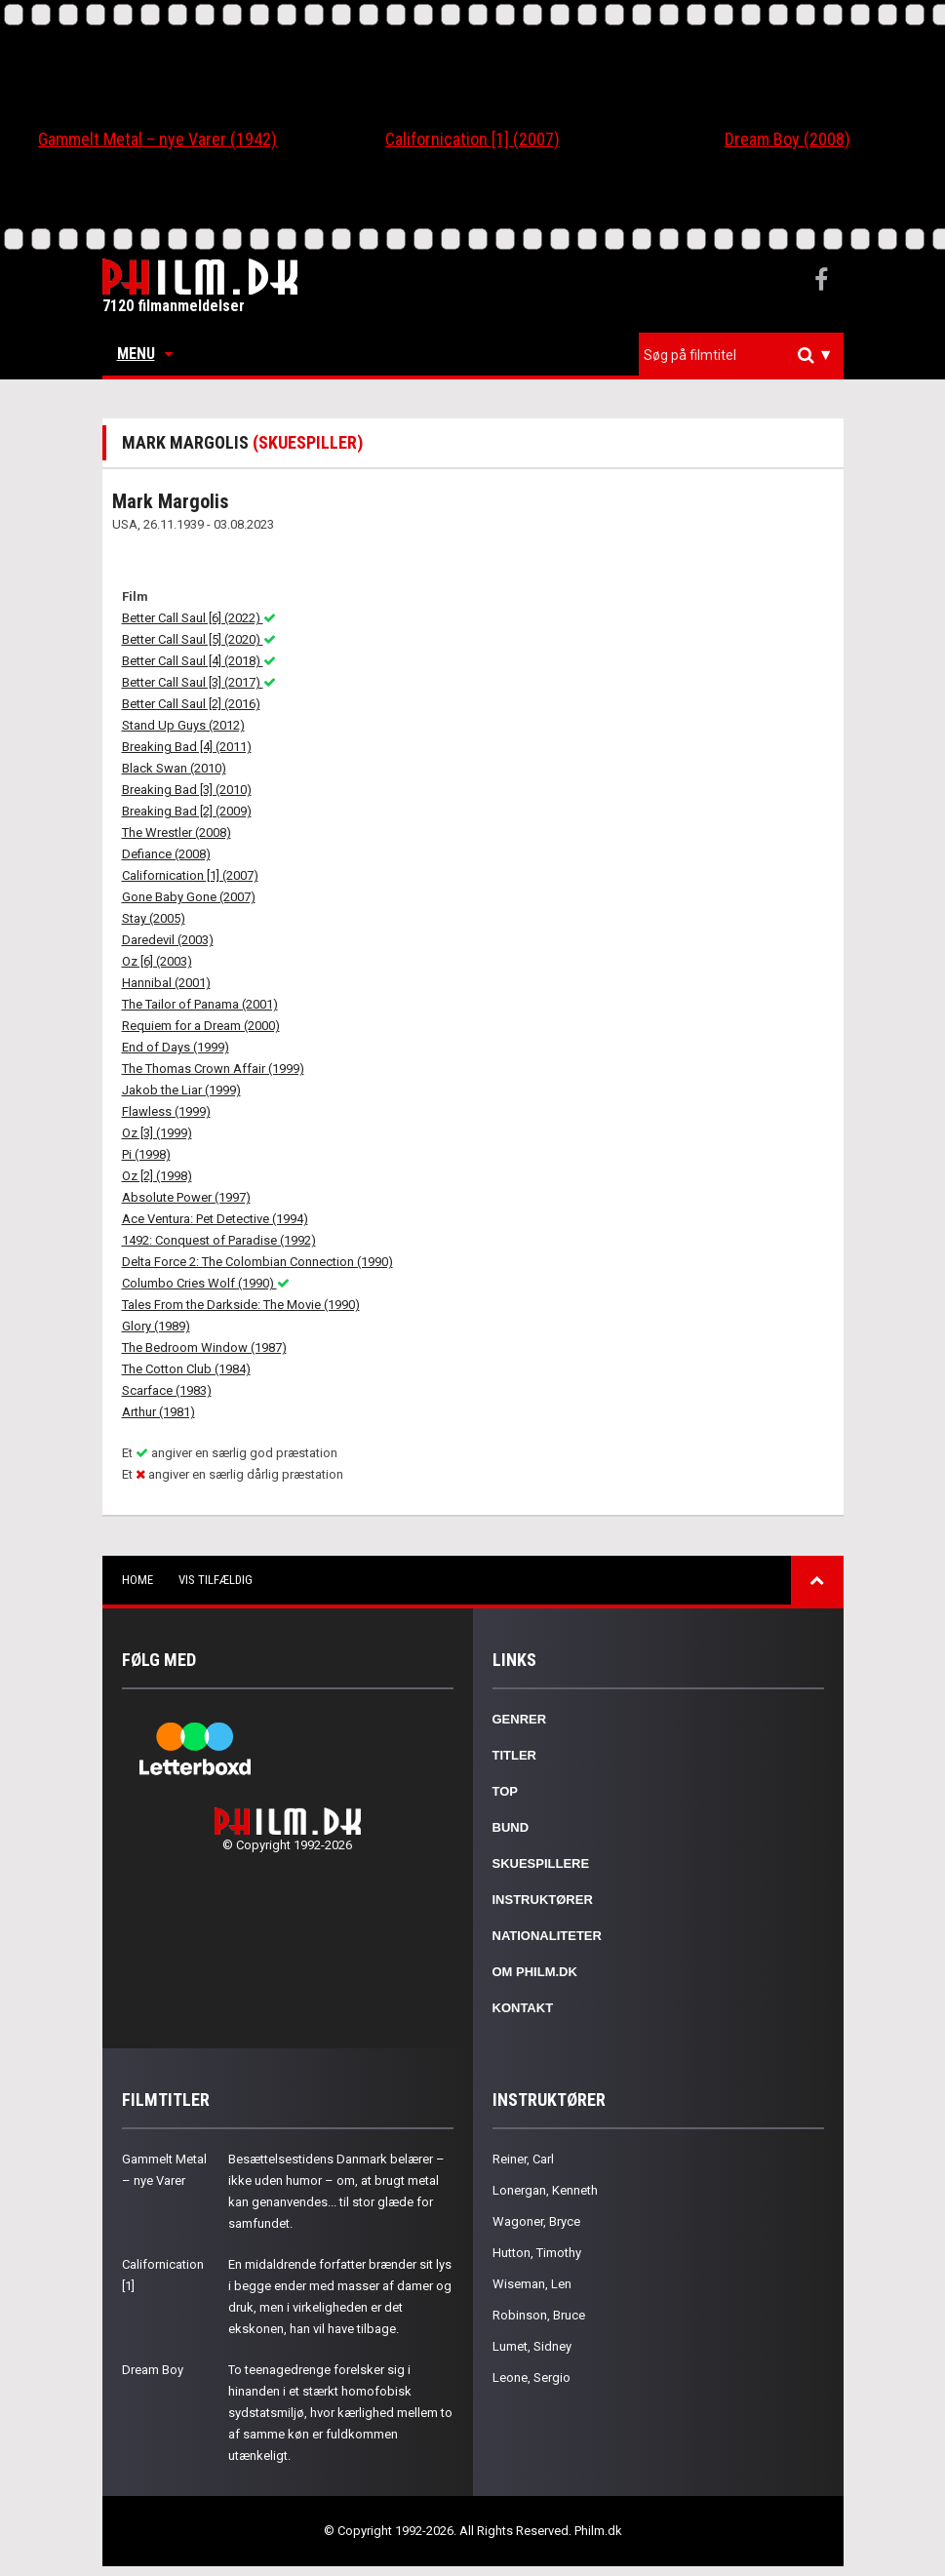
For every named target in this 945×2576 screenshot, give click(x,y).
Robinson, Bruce (538, 2315)
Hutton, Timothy (536, 2252)
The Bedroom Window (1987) (204, 1347)
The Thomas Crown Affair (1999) (213, 1068)
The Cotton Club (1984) (186, 1369)
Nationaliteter (547, 1935)
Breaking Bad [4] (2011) (187, 746)
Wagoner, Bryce (536, 2221)
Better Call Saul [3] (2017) (199, 682)
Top (505, 1791)
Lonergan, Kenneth (545, 2190)
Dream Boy (152, 2369)
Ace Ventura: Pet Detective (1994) (215, 1218)
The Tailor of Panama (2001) (200, 1004)
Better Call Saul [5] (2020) (199, 639)
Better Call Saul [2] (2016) (191, 703)
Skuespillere (541, 1863)
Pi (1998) (146, 1154)
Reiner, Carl (523, 2159)
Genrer (519, 1719)
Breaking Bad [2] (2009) (187, 811)
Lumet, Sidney (531, 2346)
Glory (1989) (156, 1326)
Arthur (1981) (158, 1412)
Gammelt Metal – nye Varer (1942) (157, 139)
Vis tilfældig (215, 1579)
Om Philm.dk (534, 1971)
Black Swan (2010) (174, 768)
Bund (511, 1827)
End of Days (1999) (175, 1047)
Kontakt (523, 2008)
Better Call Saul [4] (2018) (199, 661)
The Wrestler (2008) (176, 832)
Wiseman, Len (531, 2284)
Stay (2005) (153, 918)
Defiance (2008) (166, 854)
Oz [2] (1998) (157, 1176)
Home (137, 1579)
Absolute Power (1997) (186, 1197)
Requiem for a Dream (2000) (201, 1025)
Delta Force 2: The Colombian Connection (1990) (257, 1261)
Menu (145, 353)
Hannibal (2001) (166, 982)
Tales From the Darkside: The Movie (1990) (241, 1304)
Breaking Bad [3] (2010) (187, 789)
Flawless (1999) (166, 1111)
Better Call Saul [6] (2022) (199, 618)
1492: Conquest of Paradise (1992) (219, 1240)
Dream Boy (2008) (787, 139)
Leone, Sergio (531, 2377)
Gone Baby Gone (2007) (189, 897)
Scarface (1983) (167, 1390)
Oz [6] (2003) (157, 961)
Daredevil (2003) (168, 939)
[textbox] (746, 355)
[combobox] (741, 355)
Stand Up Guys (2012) (183, 725)
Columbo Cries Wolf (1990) (206, 1283)
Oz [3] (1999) (157, 1133)
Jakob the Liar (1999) (181, 1090)
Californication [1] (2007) (472, 139)
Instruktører (542, 1899)
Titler (514, 1755)
